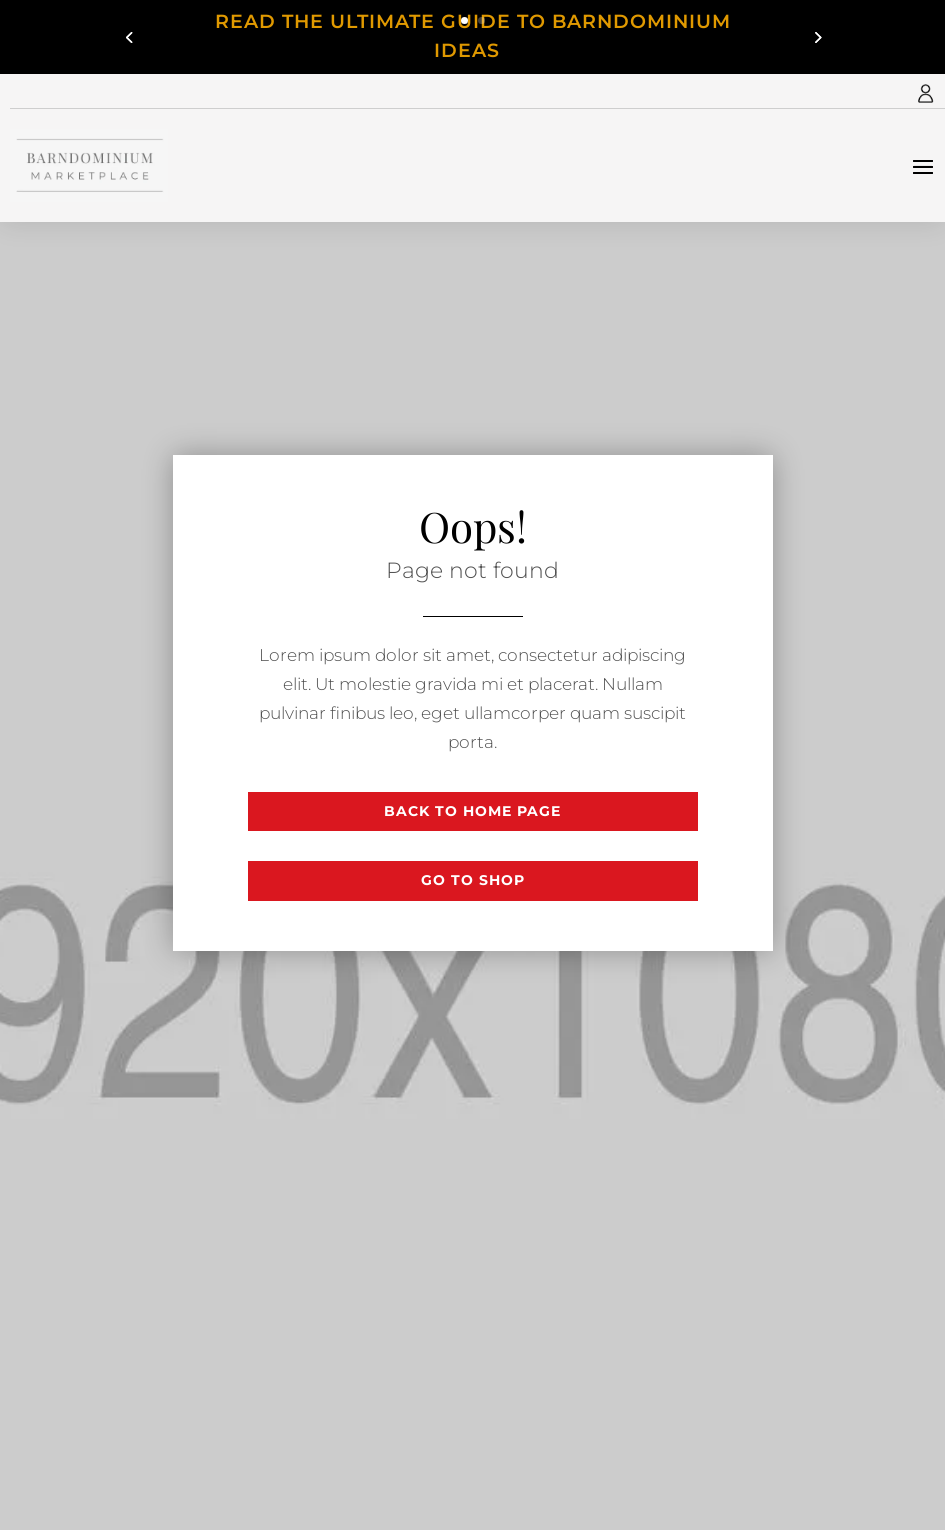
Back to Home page (472, 811)
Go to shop (473, 880)
